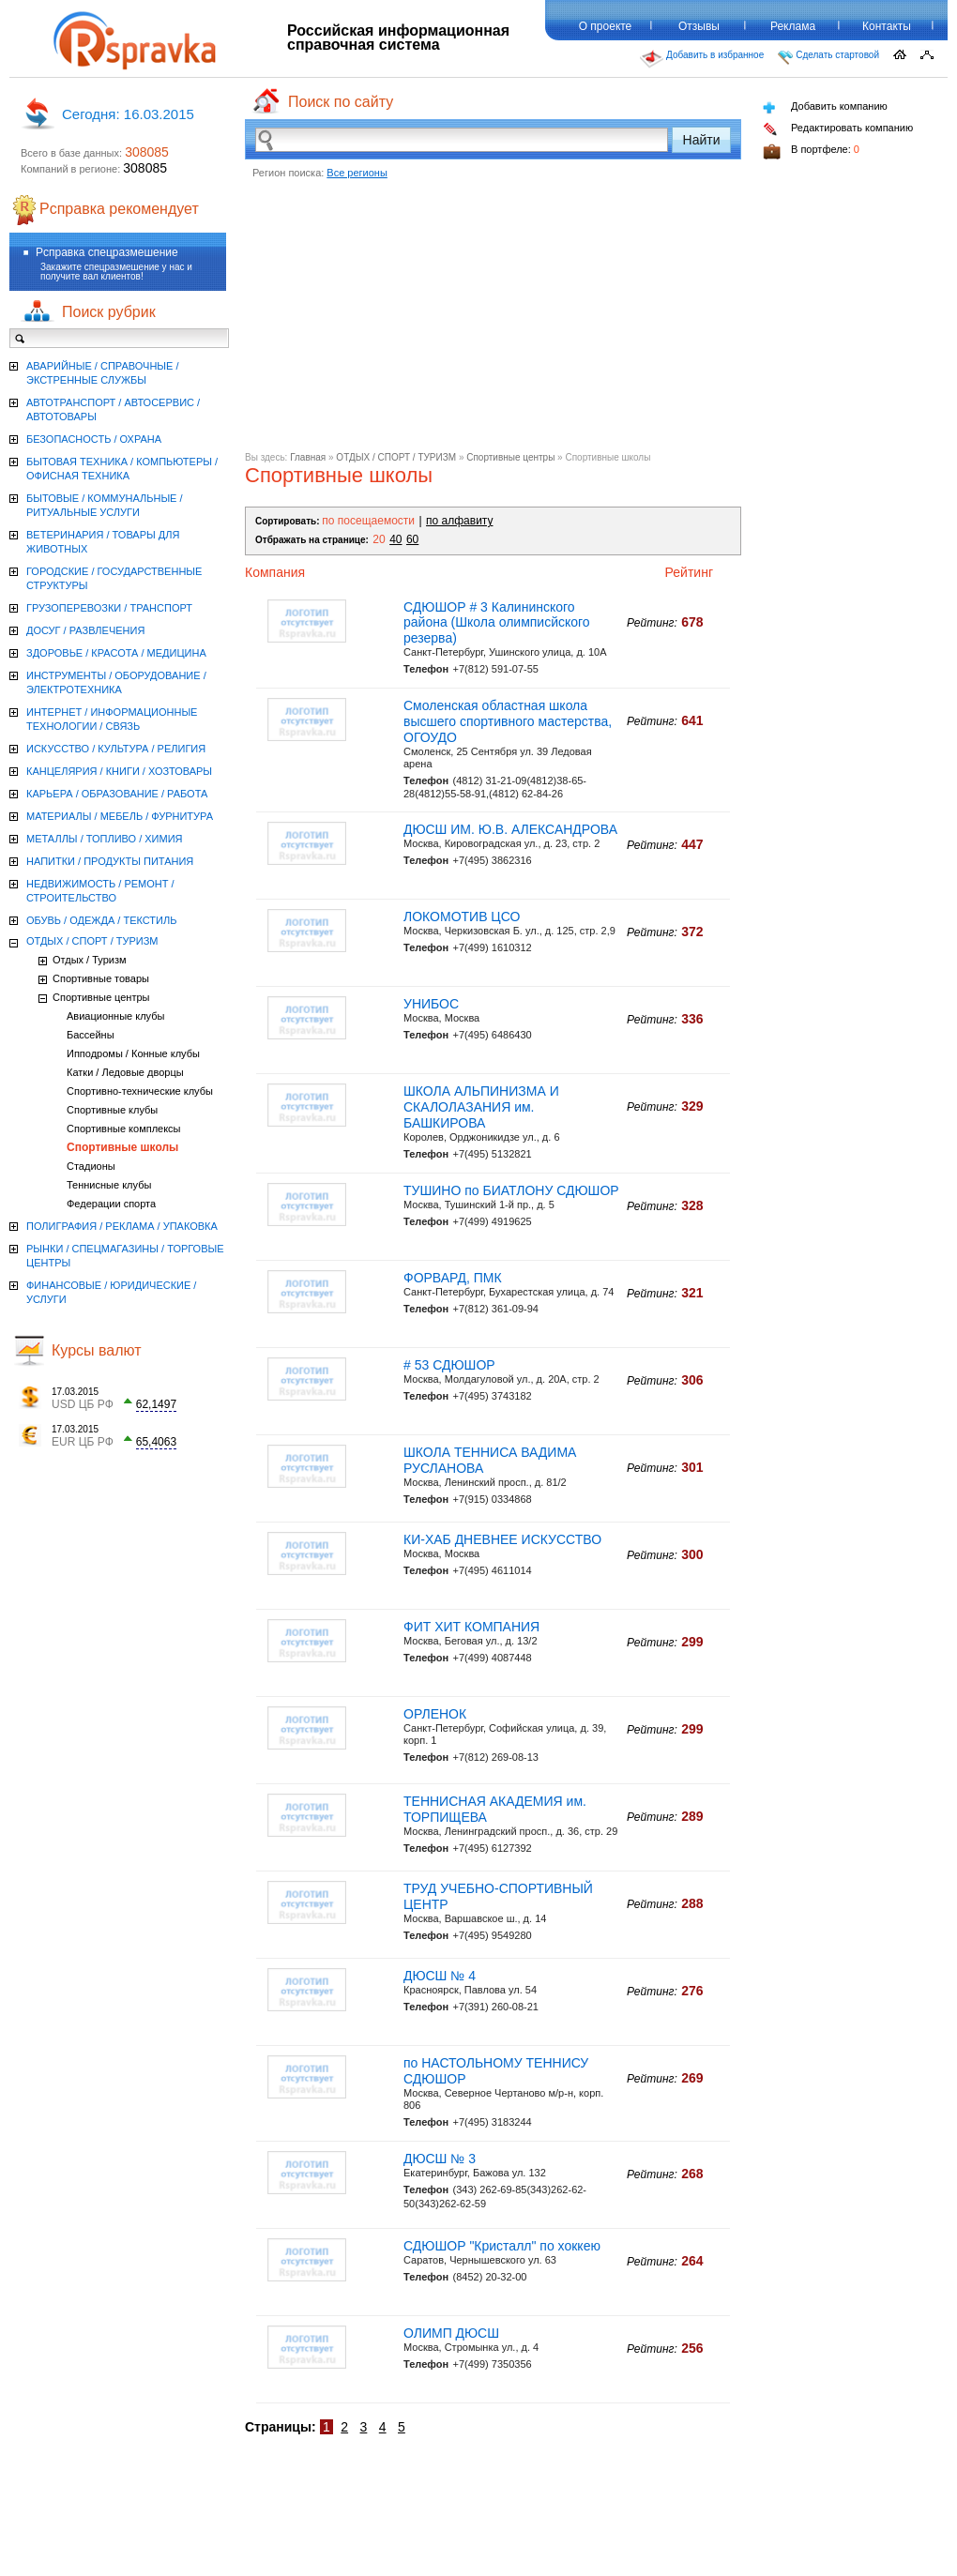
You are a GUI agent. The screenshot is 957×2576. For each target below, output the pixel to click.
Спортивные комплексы (124, 1128)
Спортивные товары (101, 978)
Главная (308, 457)
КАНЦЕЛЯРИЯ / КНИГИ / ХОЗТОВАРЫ (119, 771)
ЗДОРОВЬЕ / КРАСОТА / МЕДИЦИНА (116, 653)
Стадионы (91, 1166)
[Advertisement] (493, 320)
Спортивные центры (510, 457)
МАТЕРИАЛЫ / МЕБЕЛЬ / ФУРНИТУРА (119, 816)
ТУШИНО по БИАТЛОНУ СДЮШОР (511, 1190)
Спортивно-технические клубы (140, 1091)
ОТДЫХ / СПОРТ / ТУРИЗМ (396, 457)
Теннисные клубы (109, 1184)
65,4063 (156, 1441)
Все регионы (357, 172)
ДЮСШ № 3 (439, 2158)
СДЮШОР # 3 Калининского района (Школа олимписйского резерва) (496, 622)
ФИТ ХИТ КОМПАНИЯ (471, 1626)
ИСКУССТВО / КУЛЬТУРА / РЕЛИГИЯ (115, 748)
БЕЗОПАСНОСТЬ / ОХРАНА (93, 439)
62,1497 (156, 1404)
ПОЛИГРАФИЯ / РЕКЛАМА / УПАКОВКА (122, 1226)
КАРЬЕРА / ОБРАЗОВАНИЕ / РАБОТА (116, 793)
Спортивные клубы (112, 1109)
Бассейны (90, 1034)
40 (395, 539)
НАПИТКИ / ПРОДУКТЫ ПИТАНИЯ (109, 861)
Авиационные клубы (115, 1016)
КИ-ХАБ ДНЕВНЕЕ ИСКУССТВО (502, 1539)
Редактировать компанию (838, 129)
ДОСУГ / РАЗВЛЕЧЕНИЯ (85, 630)
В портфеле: (811, 151)
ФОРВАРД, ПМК (452, 1277)
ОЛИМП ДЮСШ (451, 2333)
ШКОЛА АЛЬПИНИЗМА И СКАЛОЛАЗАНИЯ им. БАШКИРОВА (481, 1106)
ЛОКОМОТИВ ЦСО (461, 916)
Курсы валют (97, 1350)
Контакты (886, 26)
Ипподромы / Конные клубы (133, 1053)
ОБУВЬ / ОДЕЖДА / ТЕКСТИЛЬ (101, 920)
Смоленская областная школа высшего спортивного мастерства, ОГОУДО (507, 721)
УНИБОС (431, 1003)
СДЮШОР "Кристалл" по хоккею (501, 2245)
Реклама (792, 26)
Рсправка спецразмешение (107, 252)
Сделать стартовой (828, 57)
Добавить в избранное (702, 59)
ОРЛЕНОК (434, 1713)
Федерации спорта (111, 1203)
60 (412, 539)
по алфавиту (459, 520)
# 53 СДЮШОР (449, 1364)
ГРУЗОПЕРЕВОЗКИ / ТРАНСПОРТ (109, 608)
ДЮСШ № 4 (439, 1975)
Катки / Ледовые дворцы (125, 1072)
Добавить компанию (825, 107)
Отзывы (699, 26)
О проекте (605, 26)
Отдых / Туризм (90, 959)
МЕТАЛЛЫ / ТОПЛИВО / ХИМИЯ (104, 838)
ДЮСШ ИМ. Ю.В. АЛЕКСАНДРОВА (510, 829)
